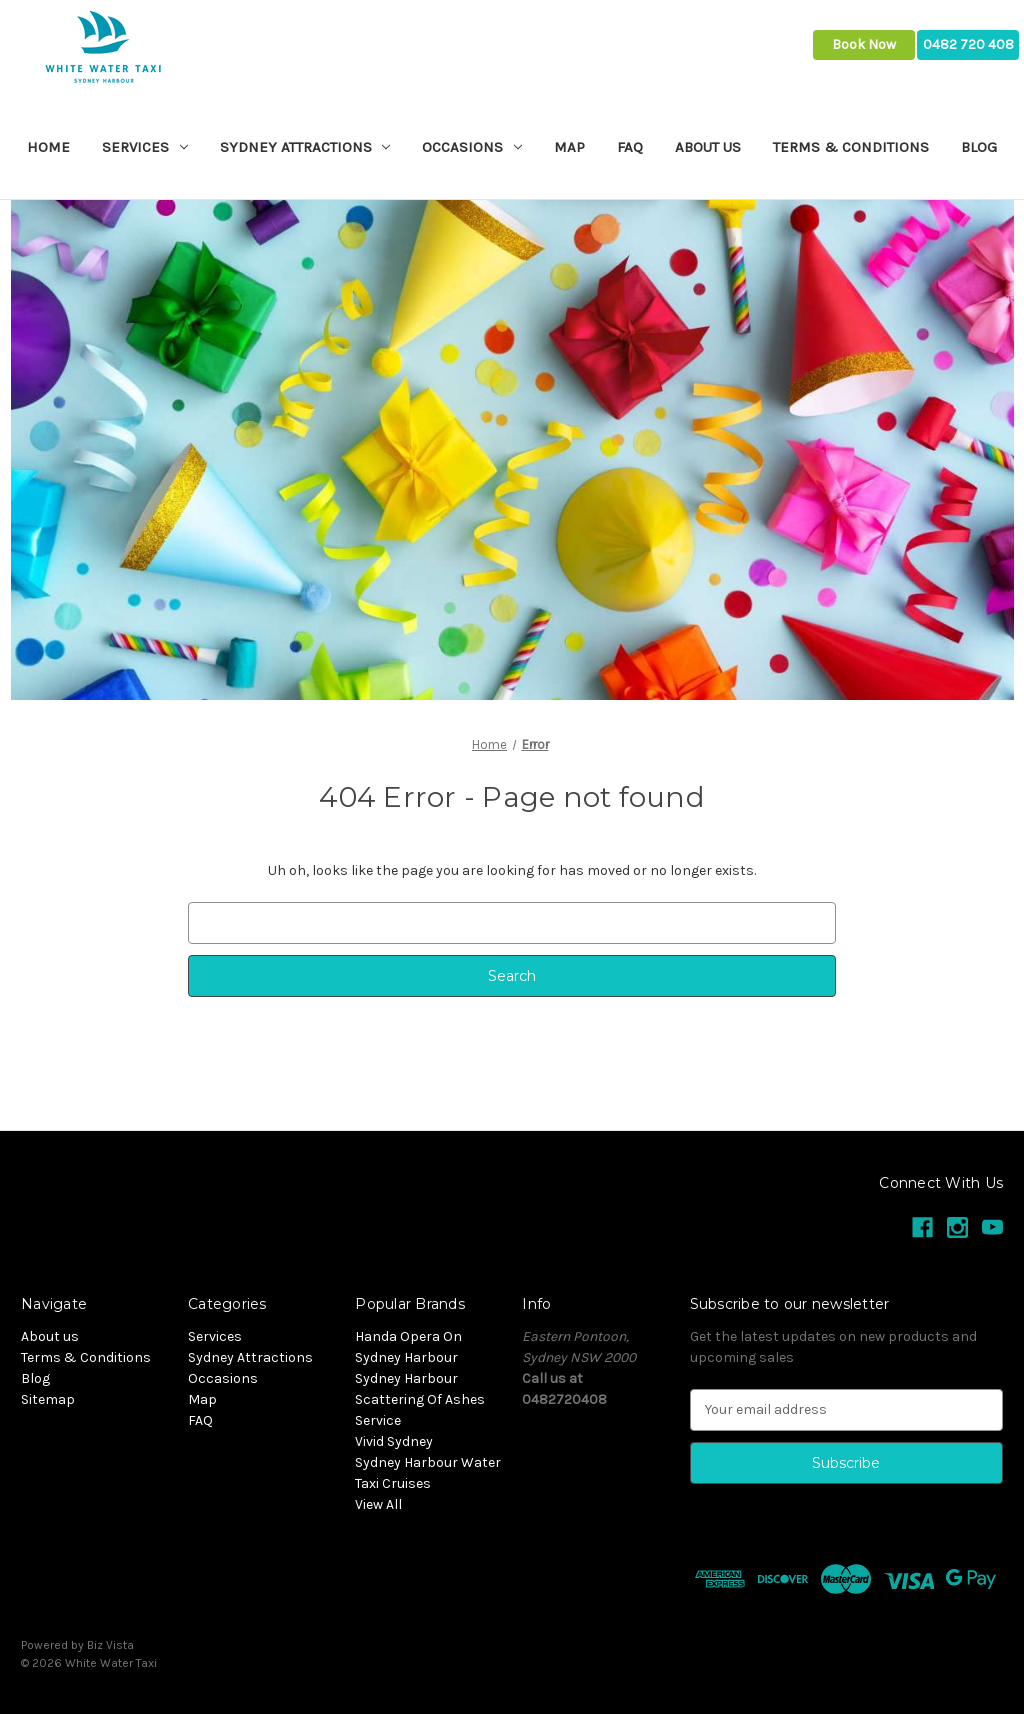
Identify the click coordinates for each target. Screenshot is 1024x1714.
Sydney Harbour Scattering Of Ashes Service (420, 1399)
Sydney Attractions (305, 147)
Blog (979, 147)
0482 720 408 (968, 44)
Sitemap (48, 1399)
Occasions (472, 147)
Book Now (864, 44)
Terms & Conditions (851, 147)
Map (569, 147)
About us (708, 147)
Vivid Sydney (394, 1441)
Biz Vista (110, 1645)
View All (378, 1504)
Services (145, 147)
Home (48, 147)
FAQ (630, 147)
